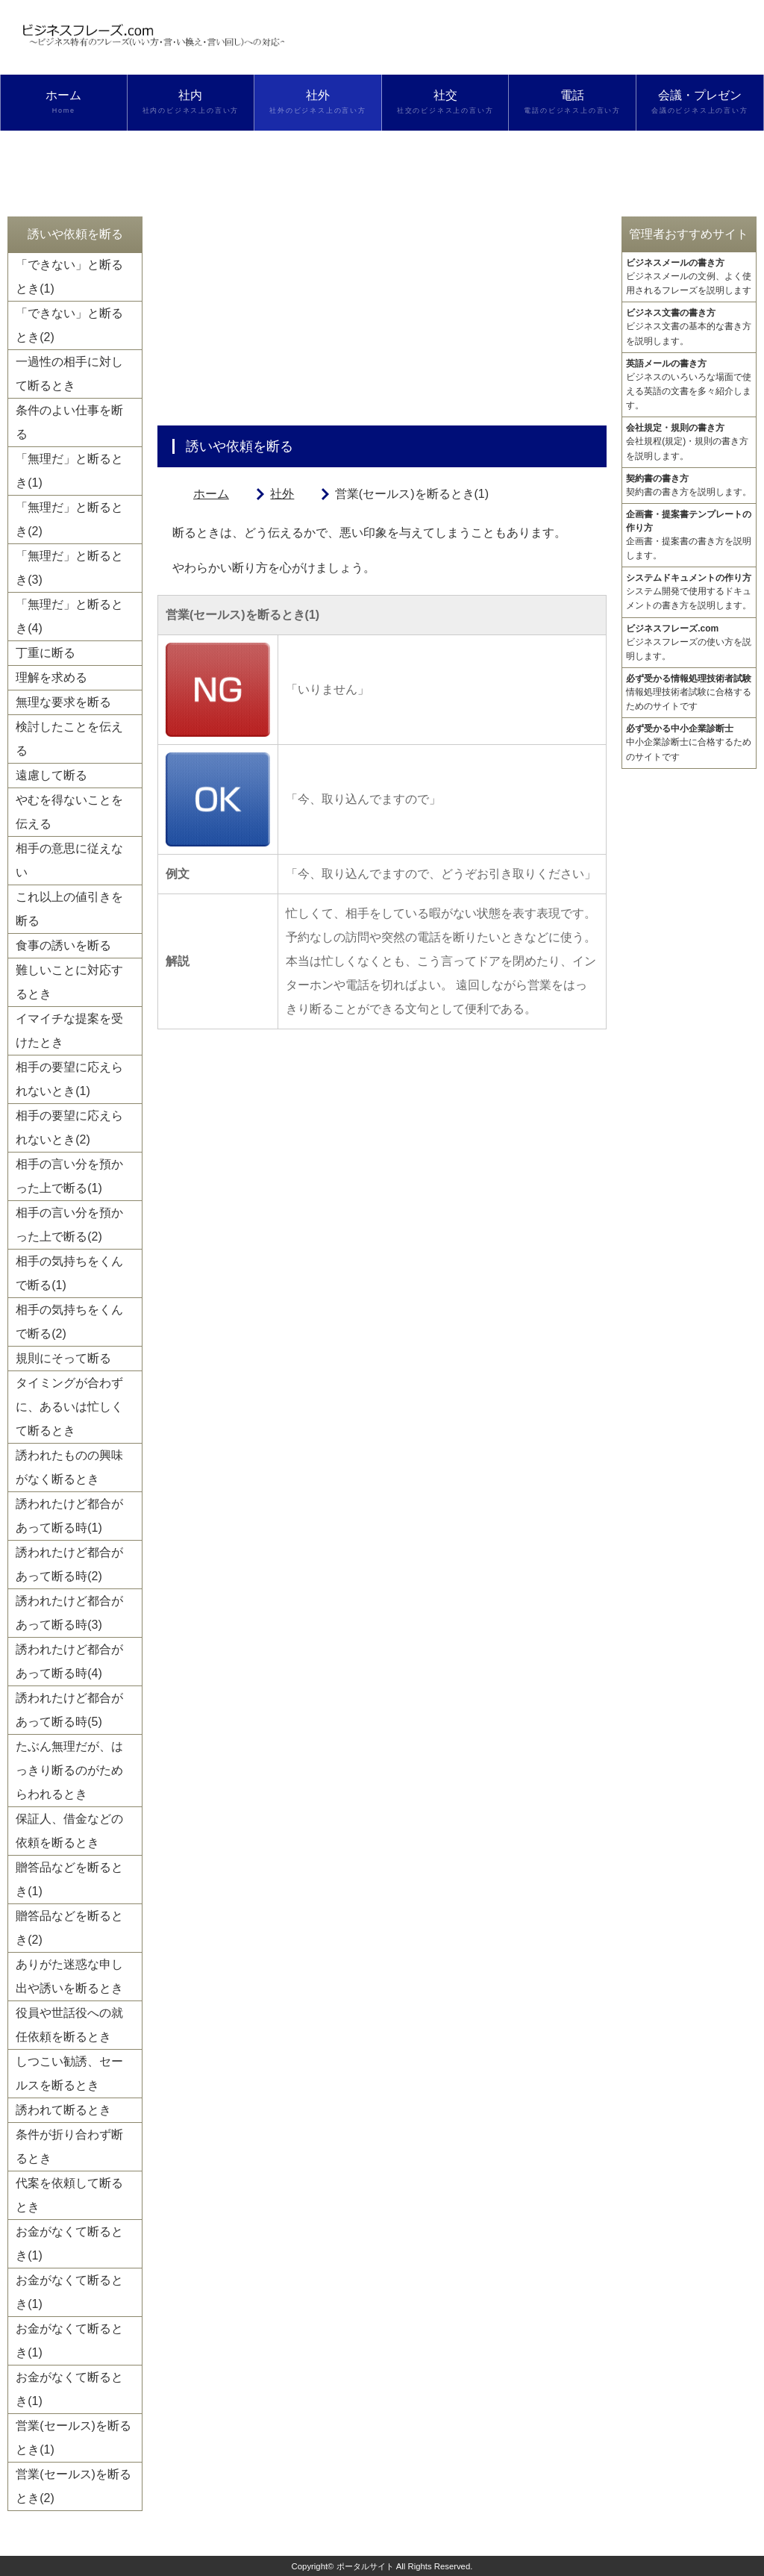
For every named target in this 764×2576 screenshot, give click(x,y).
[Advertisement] (382, 320)
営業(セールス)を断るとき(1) (73, 2437)
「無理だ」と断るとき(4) (69, 616)
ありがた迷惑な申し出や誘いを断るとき (69, 1976)
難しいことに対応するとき (69, 982)
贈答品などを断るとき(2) (69, 1927)
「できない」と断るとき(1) (69, 276)
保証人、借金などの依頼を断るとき (69, 1830)
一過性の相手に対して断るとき (69, 373)
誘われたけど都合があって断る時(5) (69, 1709)
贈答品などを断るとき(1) (69, 1879)
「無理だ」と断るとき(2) (69, 519)
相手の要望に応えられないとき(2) (69, 1127)
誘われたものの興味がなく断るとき (69, 1467)
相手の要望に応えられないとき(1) (69, 1079)
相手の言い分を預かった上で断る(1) (69, 1176)
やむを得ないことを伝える (69, 811)
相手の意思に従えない (69, 860)
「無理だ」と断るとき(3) (69, 567)
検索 (63, 158)
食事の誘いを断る (63, 945)
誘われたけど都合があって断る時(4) (69, 1661)
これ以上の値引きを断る (69, 909)
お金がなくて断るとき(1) (69, 2243)
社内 (191, 102)
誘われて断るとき (63, 2109)
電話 (572, 102)
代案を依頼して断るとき (69, 2195)
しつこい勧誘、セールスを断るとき (69, 2073)
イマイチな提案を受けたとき (69, 1030)
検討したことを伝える (69, 738)
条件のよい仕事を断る (69, 422)
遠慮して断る (51, 775)
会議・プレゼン (699, 102)
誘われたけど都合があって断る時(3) (69, 1612)
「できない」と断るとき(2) (69, 325)
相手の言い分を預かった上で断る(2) (69, 1224)
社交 (445, 102)
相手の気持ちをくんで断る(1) (69, 1273)
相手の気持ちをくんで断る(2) (69, 1321)
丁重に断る (45, 652)
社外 (317, 102)
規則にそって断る (63, 1358)
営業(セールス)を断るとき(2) (73, 2486)
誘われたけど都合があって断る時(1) (69, 1515)
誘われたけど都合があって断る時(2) (69, 1564)
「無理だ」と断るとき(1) (69, 470)
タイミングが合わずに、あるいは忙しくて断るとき (69, 1406)
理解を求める (51, 677)
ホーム (64, 102)
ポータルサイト (365, 2566)
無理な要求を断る (63, 702)
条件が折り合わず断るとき (69, 2146)
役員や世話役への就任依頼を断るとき (69, 2024)
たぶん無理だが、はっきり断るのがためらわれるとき (69, 1770)
